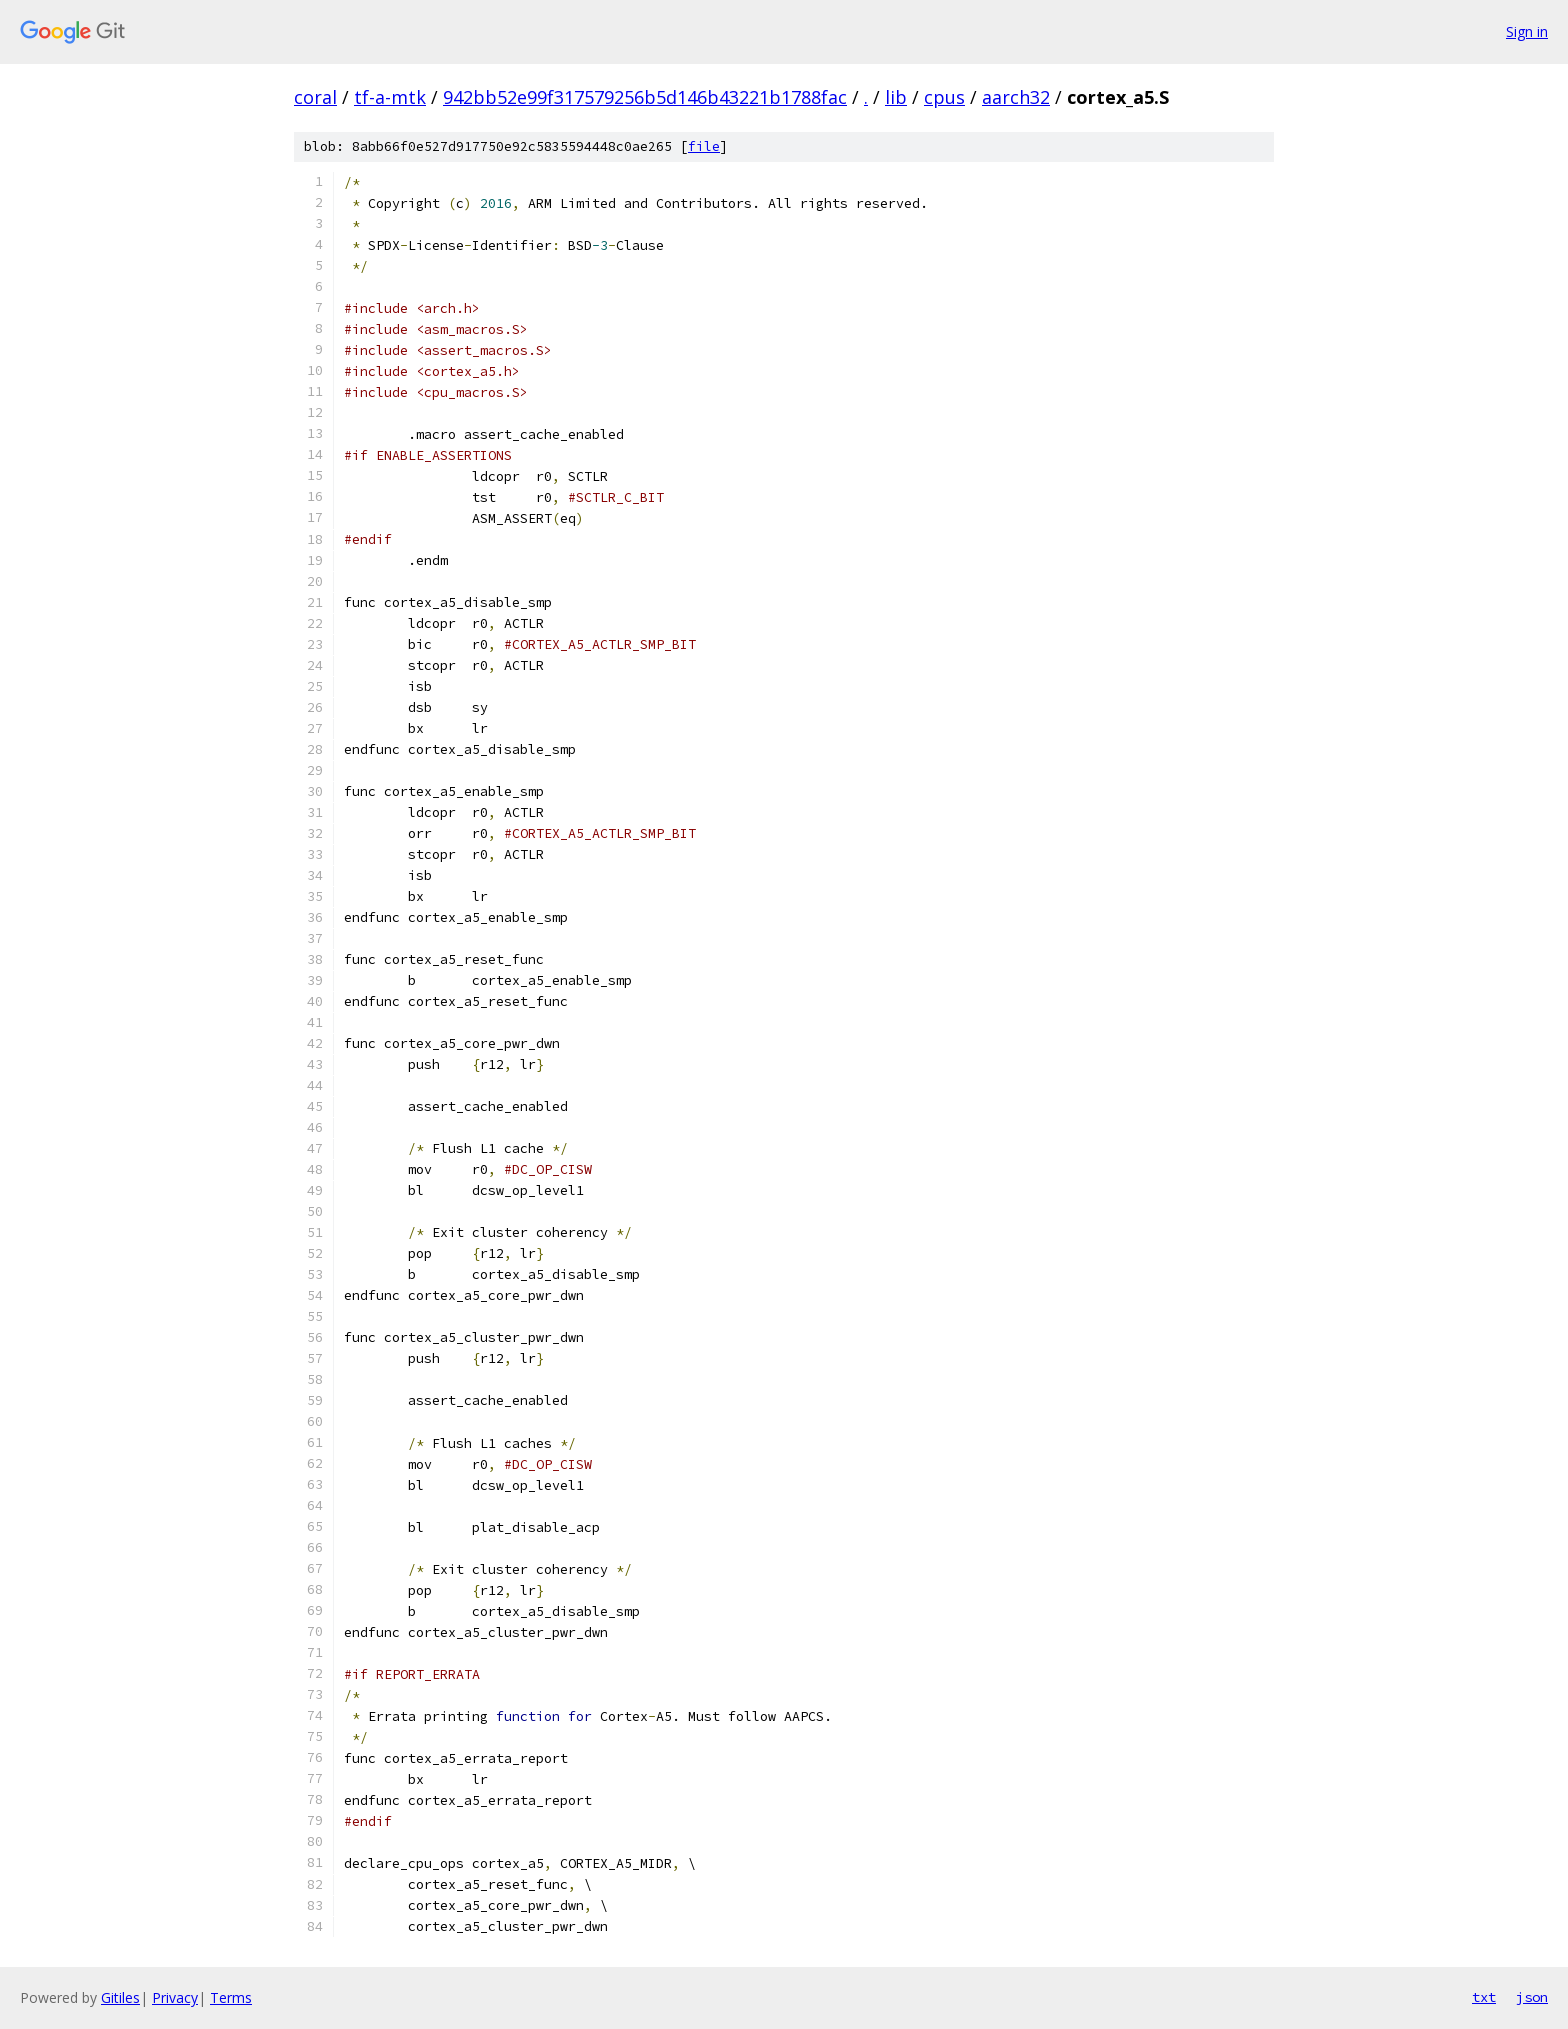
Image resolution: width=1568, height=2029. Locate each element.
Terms (231, 1997)
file (704, 146)
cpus (944, 97)
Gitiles (120, 1997)
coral (315, 97)
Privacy (175, 1997)
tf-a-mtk (390, 97)
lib (896, 97)
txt (1484, 1997)
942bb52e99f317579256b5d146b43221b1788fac (645, 97)
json (1532, 1997)
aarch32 (1016, 97)
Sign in (1527, 31)
